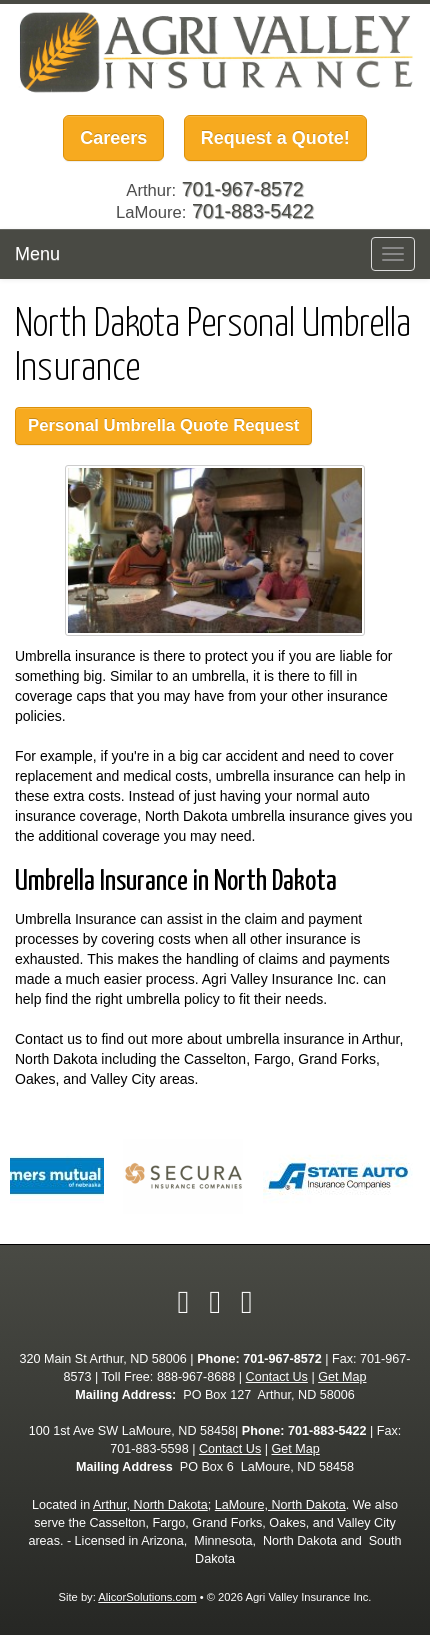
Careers (113, 138)
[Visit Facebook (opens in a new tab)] (183, 1302)
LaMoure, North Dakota (280, 1505)
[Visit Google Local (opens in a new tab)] (247, 1302)
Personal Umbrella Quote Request (163, 425)
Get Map (342, 1377)
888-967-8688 (196, 1377)
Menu (37, 254)
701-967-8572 (282, 1359)
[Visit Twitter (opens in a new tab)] (215, 1302)
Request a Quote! (275, 138)
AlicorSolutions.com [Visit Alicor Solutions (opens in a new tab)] (147, 1597)
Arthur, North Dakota (150, 1505)
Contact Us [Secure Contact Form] (277, 1377)
